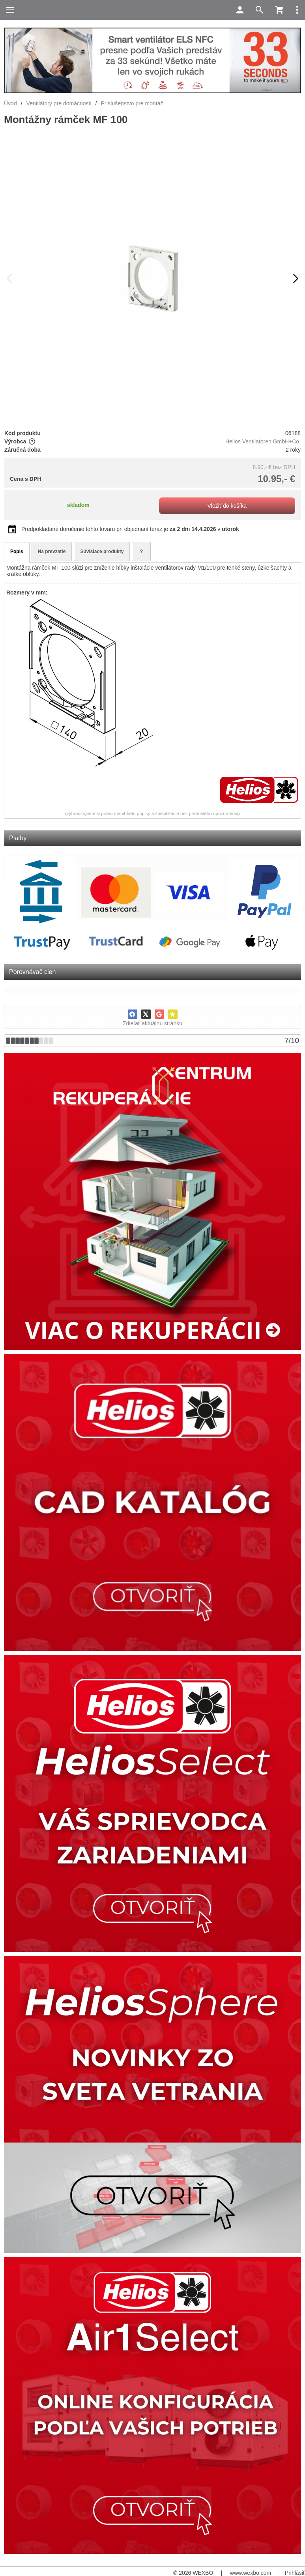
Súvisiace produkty (101, 551)
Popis (16, 551)
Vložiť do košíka (227, 506)
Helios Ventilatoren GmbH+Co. (263, 441)
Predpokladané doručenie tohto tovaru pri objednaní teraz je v (130, 529)
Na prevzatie (52, 551)
